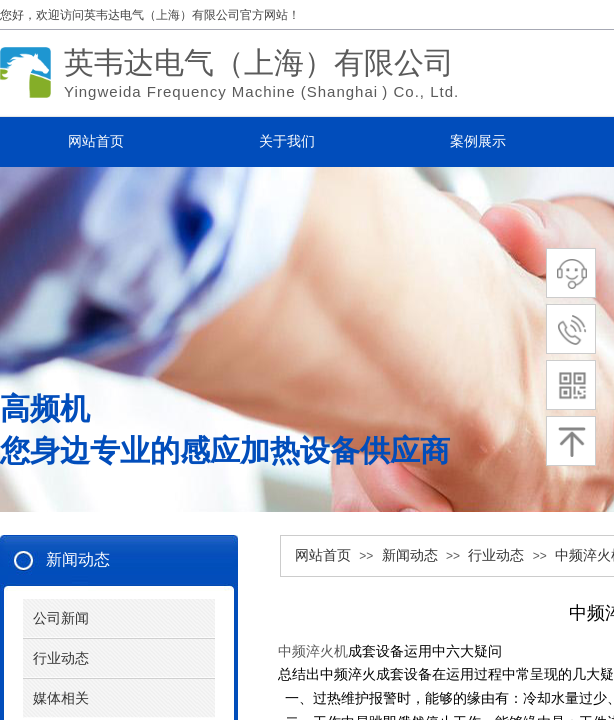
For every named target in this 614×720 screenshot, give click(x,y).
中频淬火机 (313, 651)
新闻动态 (410, 555)
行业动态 (496, 555)
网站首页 (323, 555)
